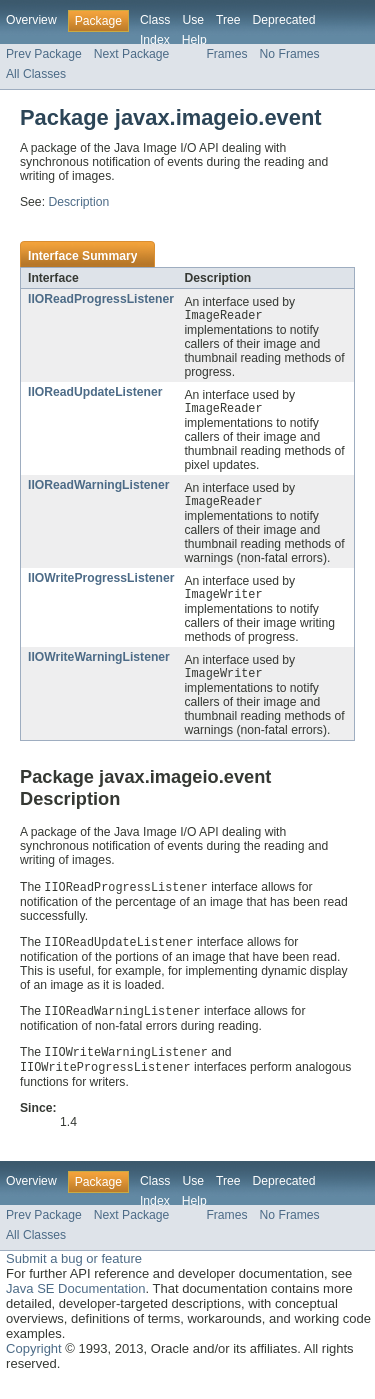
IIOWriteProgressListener (101, 584)
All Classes (36, 74)
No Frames (290, 54)
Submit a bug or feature (74, 1273)
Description (78, 202)
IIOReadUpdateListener (95, 394)
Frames (226, 54)
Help (194, 40)
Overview (31, 20)
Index (155, 40)
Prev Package (44, 54)
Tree (228, 20)
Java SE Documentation (75, 1303)
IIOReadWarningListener (98, 489)
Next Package (132, 54)
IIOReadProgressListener (101, 299)
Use (193, 20)
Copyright (34, 1363)
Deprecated (284, 20)
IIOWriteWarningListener (99, 665)
